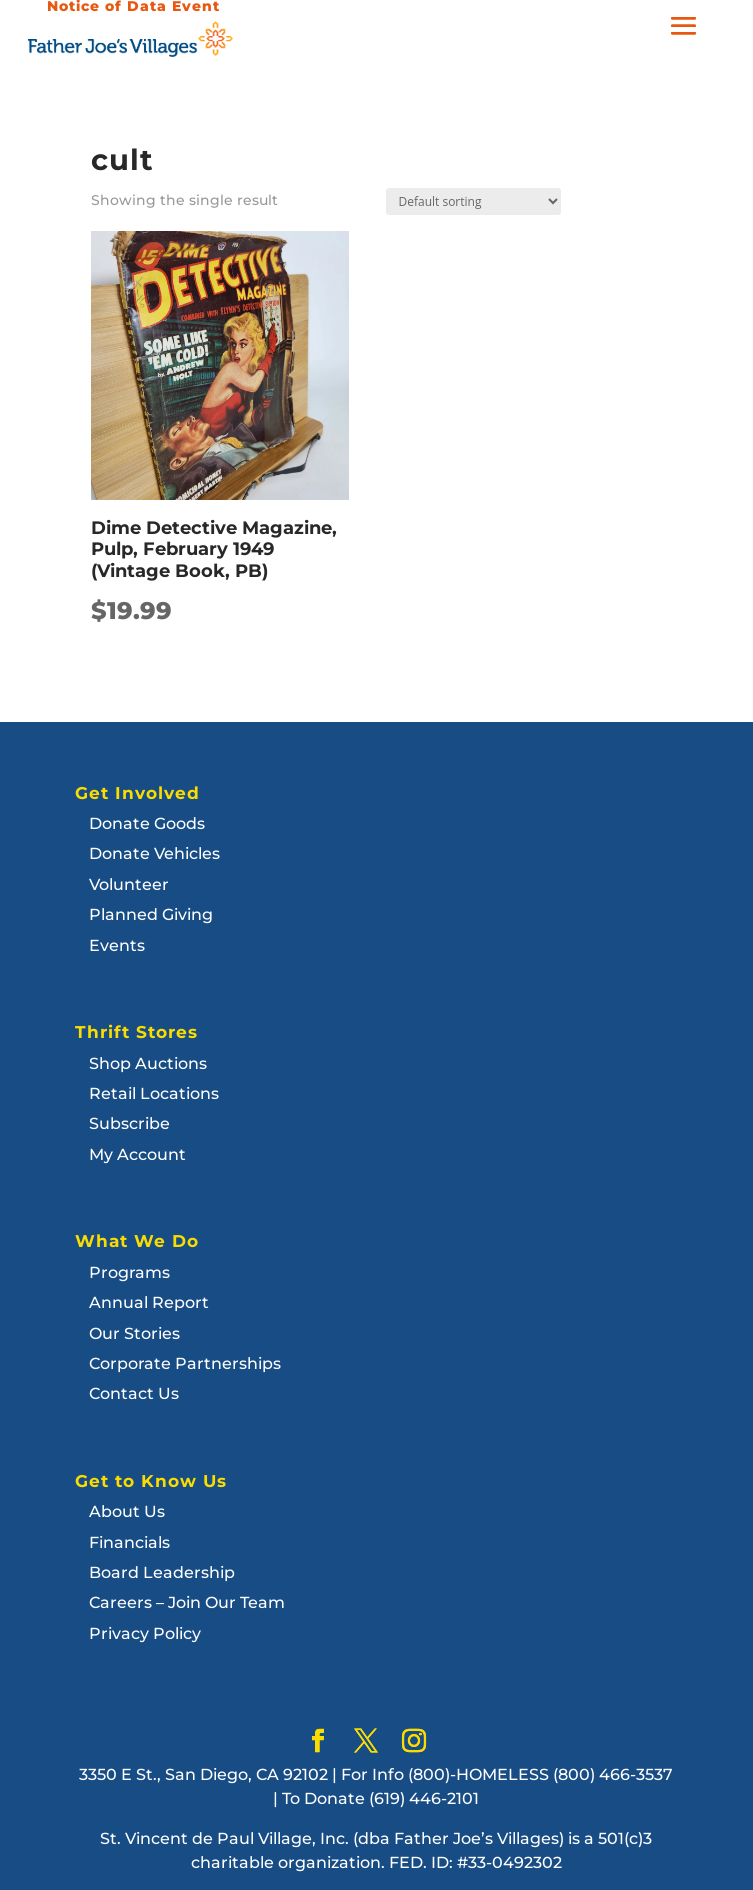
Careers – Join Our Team (187, 1602)
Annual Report (149, 1302)
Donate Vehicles (154, 853)
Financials (129, 1542)
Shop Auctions (148, 1063)
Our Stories (134, 1333)
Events (117, 945)
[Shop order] (473, 201)
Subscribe (129, 1123)
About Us (127, 1511)
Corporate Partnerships (185, 1363)
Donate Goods (147, 823)
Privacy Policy (145, 1633)
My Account (137, 1154)
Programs (129, 1272)
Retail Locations (154, 1093)
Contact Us (134, 1393)
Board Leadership (162, 1572)
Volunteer (129, 884)
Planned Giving (151, 914)
